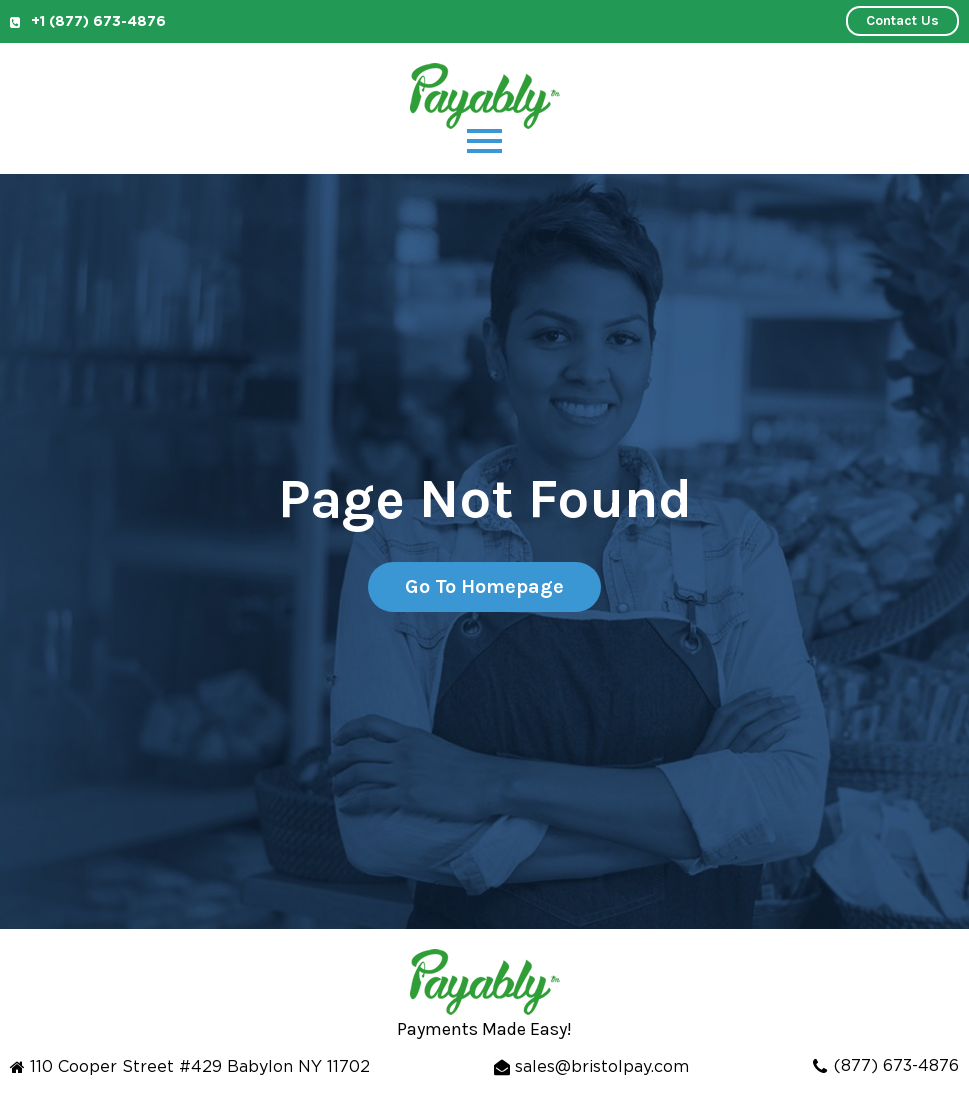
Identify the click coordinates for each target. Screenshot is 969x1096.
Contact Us (902, 20)
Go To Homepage (484, 586)
